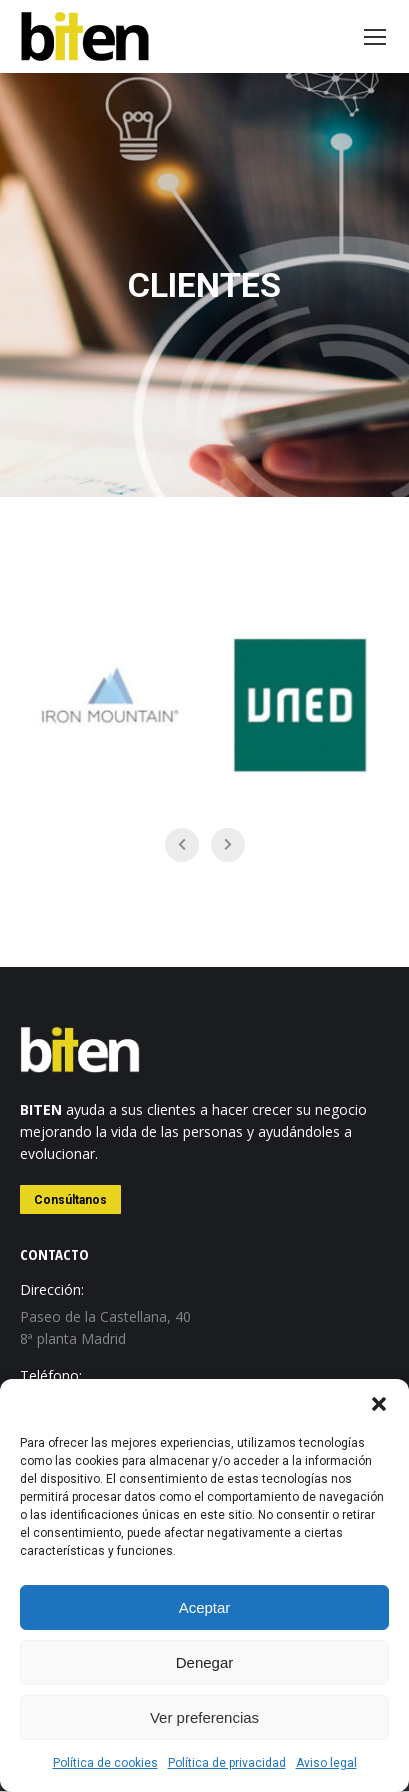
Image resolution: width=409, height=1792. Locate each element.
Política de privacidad (227, 1763)
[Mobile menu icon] (375, 37)
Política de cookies (105, 1763)
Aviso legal (326, 1763)
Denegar (205, 1662)
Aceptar (205, 1607)
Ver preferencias (204, 1717)
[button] (379, 1404)
